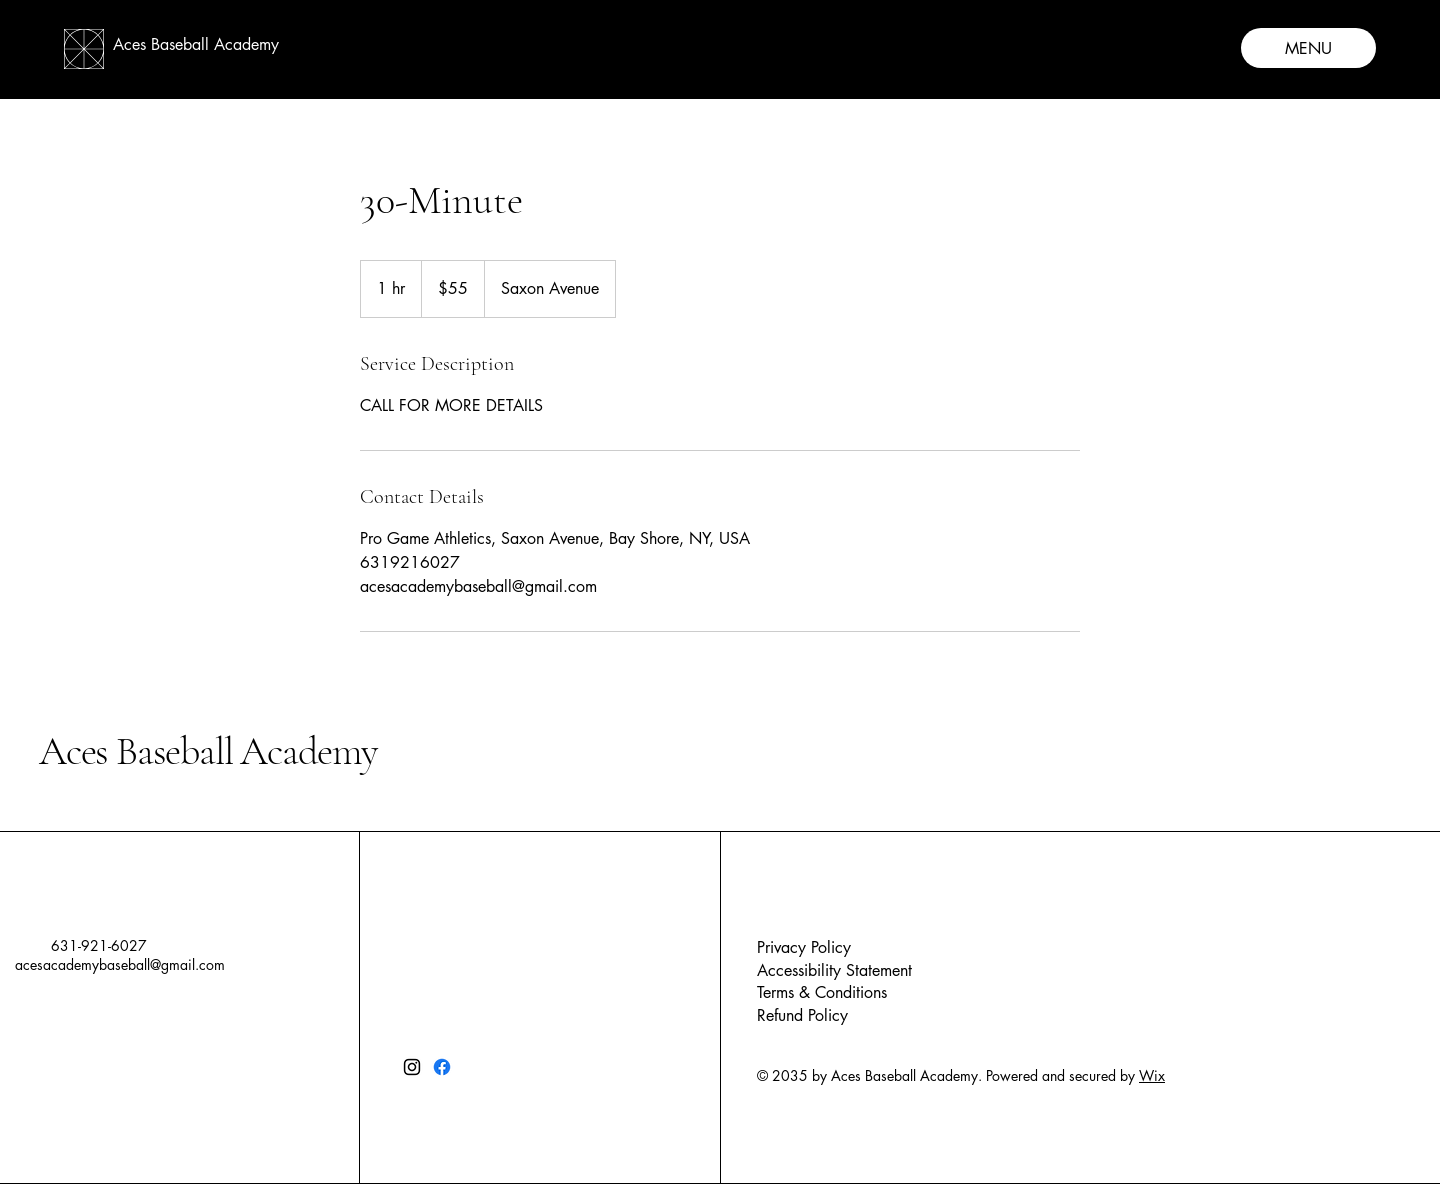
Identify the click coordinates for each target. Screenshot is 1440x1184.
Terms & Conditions (822, 992)
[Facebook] (442, 1067)
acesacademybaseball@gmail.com (120, 964)
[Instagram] (412, 1067)
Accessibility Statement (834, 970)
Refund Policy (802, 1015)
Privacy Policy (804, 947)
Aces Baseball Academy (208, 751)
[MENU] (1308, 48)
